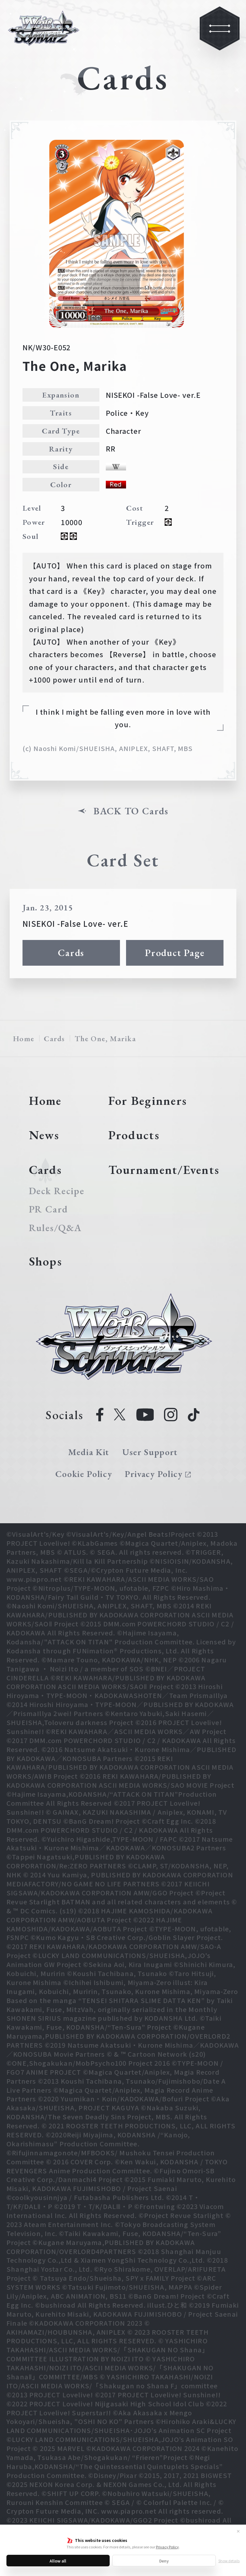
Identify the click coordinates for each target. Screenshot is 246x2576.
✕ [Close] (238, 2531)
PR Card (48, 1209)
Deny (164, 2560)
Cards (71, 952)
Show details (229, 2560)
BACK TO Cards (131, 811)
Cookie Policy (83, 1474)
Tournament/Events (164, 1169)
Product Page (175, 952)
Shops (45, 1261)
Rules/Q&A (55, 1228)
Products (133, 1135)
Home (23, 1038)
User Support (150, 1452)
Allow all (58, 2560)
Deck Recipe (56, 1191)
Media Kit (88, 1452)
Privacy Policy (167, 2546)
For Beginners (147, 1100)
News (44, 1135)
